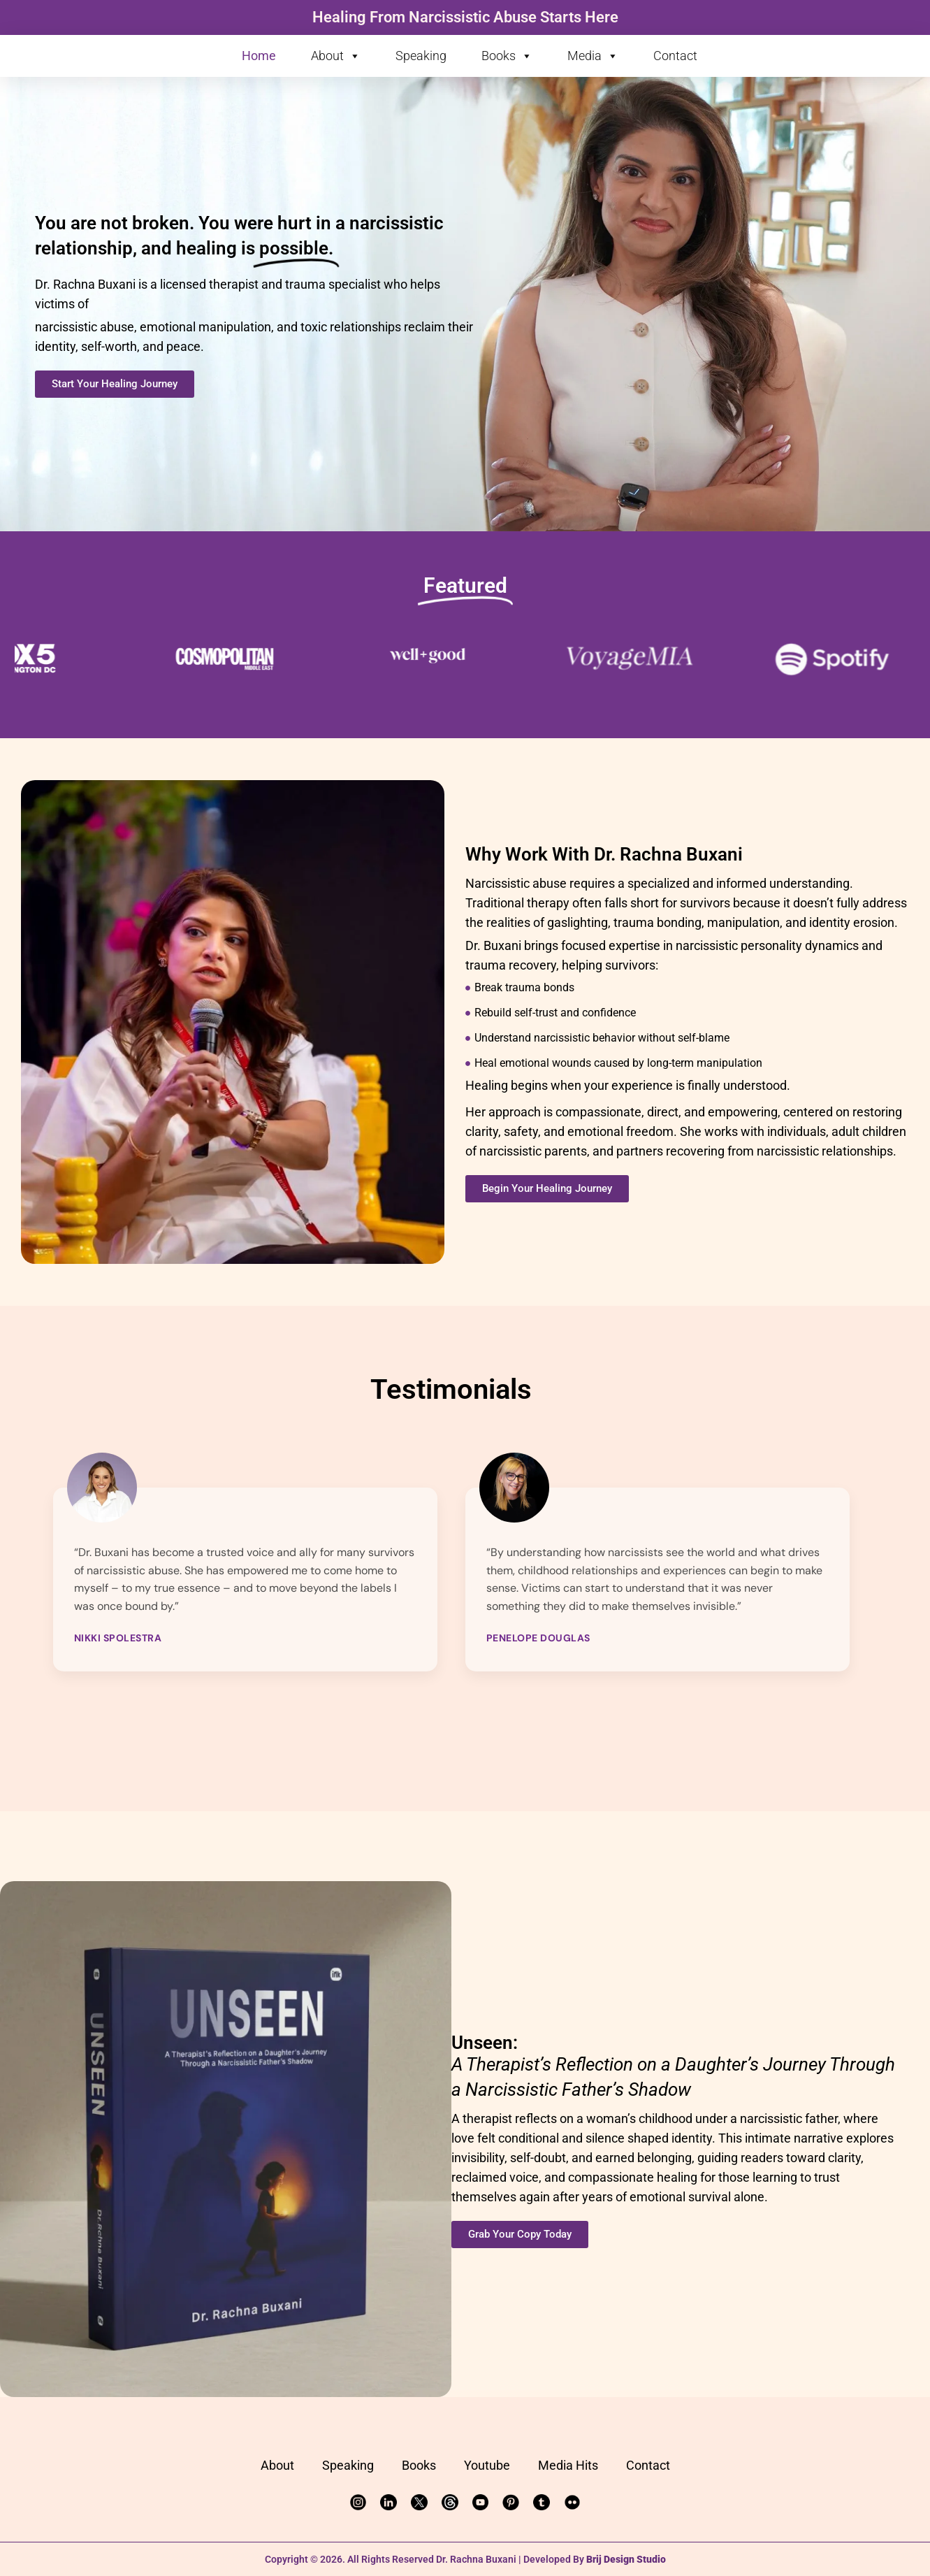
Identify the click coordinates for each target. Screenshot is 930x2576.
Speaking (420, 55)
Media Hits (568, 2465)
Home (259, 55)
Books (506, 56)
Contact (675, 55)
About (336, 56)
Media (592, 56)
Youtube (487, 2465)
